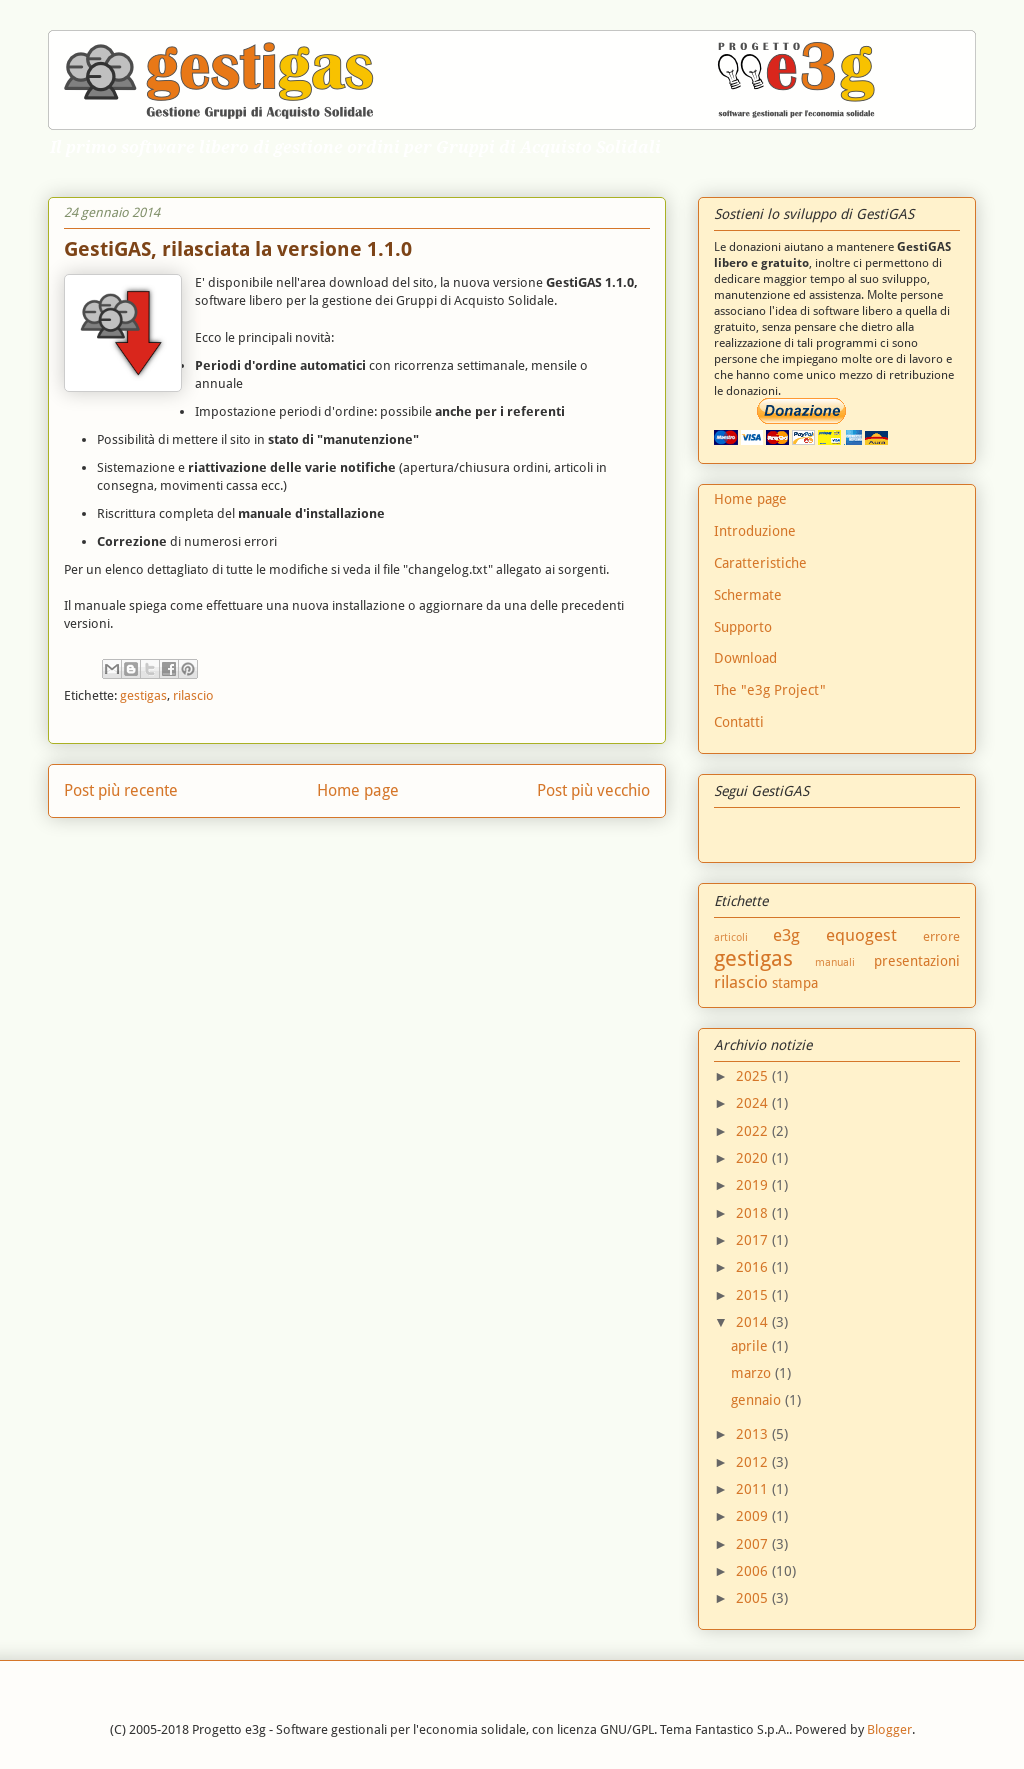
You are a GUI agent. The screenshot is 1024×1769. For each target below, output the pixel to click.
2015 (754, 1295)
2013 (754, 1434)
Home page (358, 790)
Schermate (748, 595)
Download (745, 658)
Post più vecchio (593, 790)
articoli (731, 937)
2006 (754, 1571)
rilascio (193, 695)
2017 (754, 1240)
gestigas (143, 695)
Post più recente (121, 790)
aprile (751, 1346)
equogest (861, 935)
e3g (786, 935)
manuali (835, 962)
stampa (795, 983)
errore (941, 936)
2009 (754, 1516)
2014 (754, 1322)
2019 (754, 1185)
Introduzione (755, 531)
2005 (754, 1598)
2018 (754, 1213)
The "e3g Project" (770, 690)
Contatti (739, 722)
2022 (754, 1131)
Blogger (889, 1729)
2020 (754, 1158)
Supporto (743, 627)
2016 (754, 1267)
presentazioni (917, 961)
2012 (754, 1462)
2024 (754, 1103)
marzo (753, 1373)
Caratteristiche (760, 563)
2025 (754, 1076)
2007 (754, 1544)
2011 (754, 1489)
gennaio (758, 1400)
